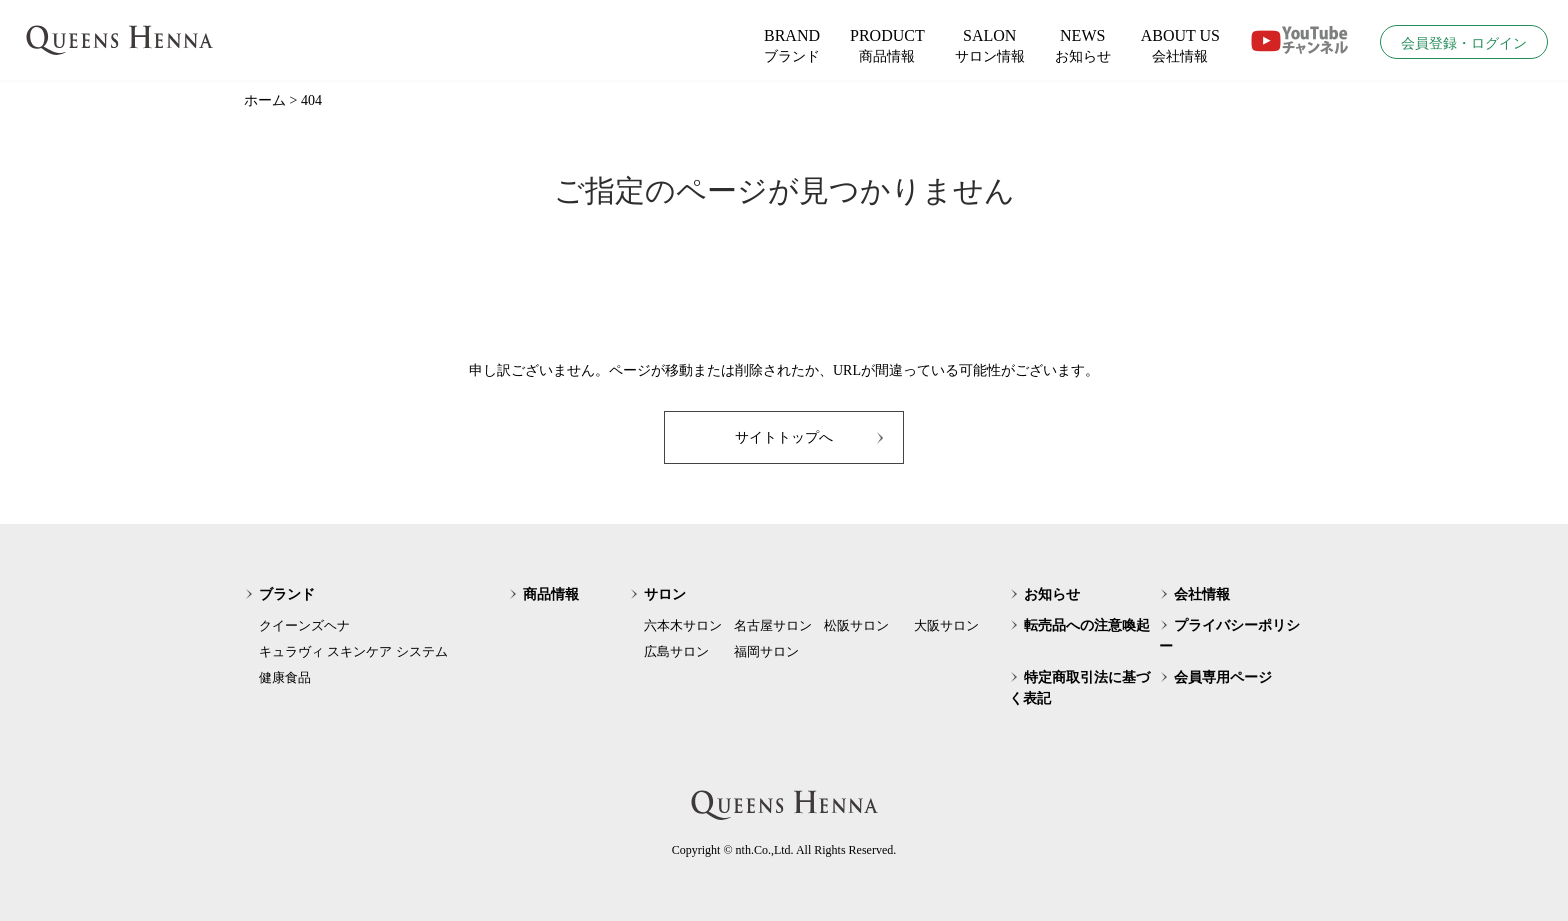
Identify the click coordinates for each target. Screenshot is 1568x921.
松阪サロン (856, 625)
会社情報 (1202, 594)
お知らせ (1052, 594)
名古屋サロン (773, 625)
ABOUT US (1180, 47)
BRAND (792, 47)
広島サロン (676, 651)
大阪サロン (946, 625)
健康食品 (285, 677)
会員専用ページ (1223, 677)
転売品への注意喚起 (1087, 625)
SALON (990, 47)
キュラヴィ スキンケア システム (353, 651)
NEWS (1083, 47)
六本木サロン (683, 625)
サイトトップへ (784, 437)
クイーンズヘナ (304, 625)
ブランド (287, 594)
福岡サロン (766, 651)
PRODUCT (887, 47)
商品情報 (551, 594)
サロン (665, 594)
